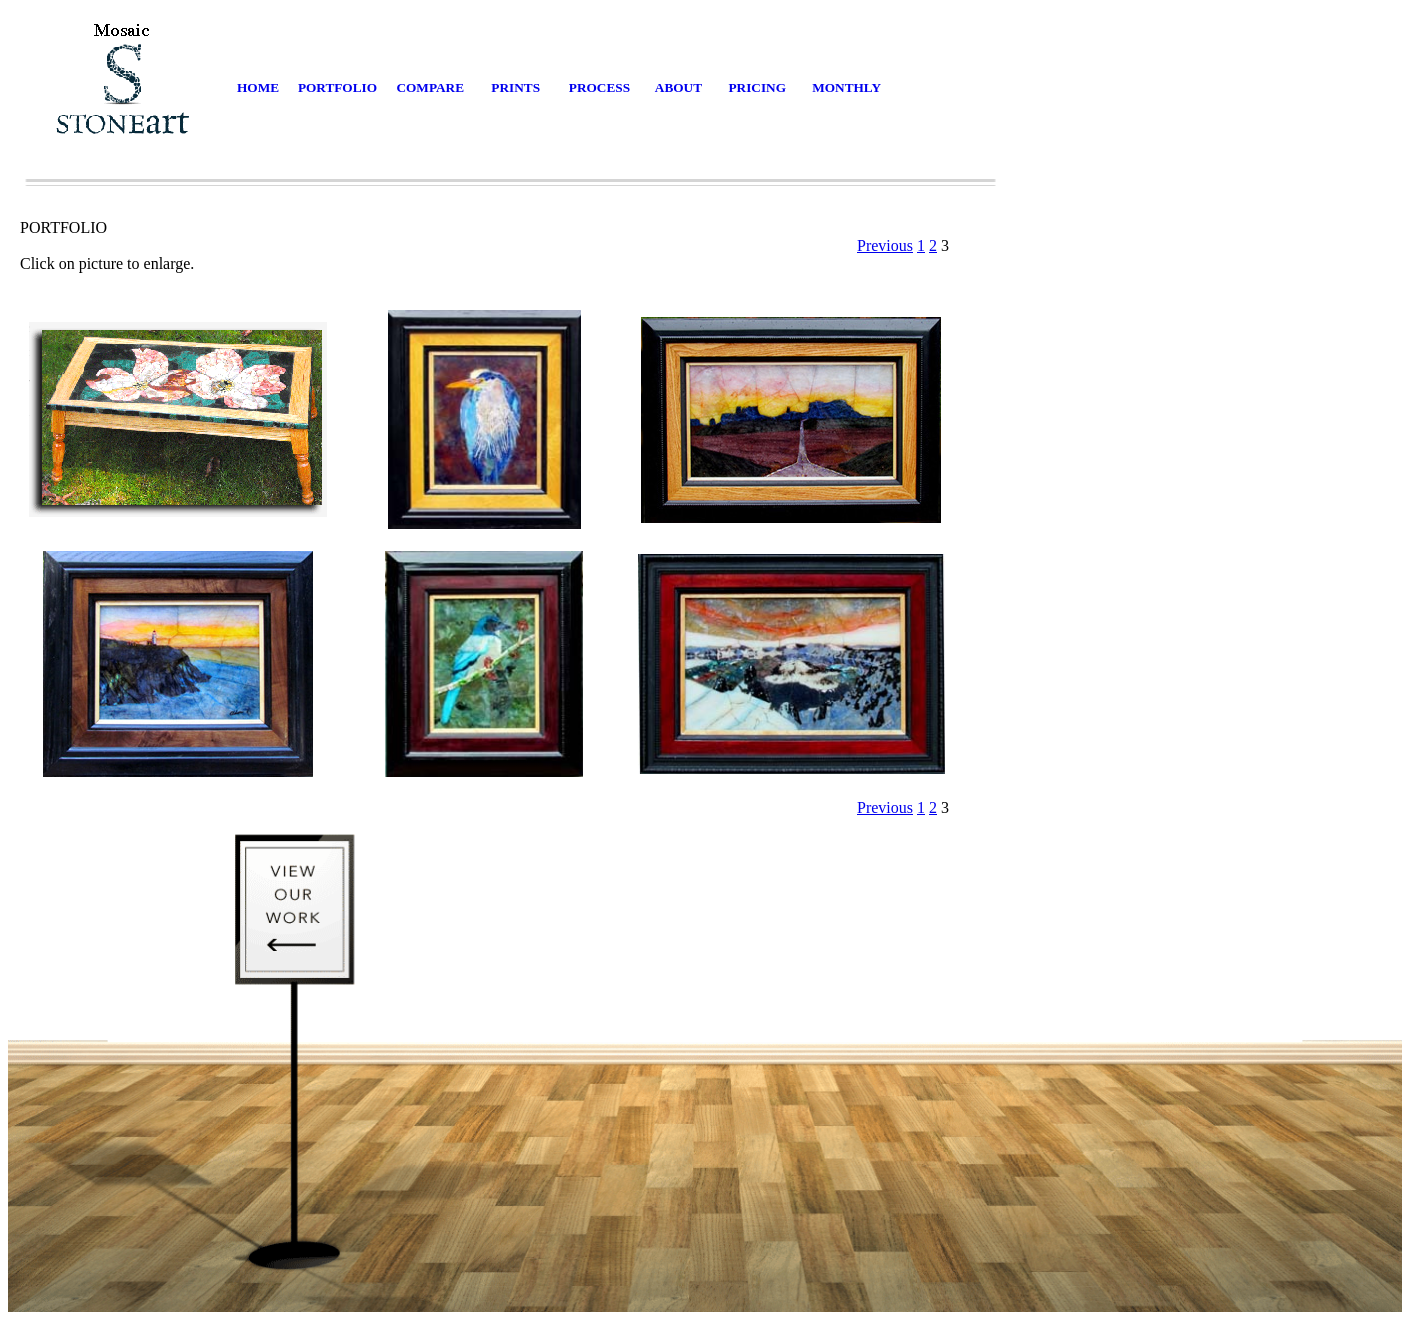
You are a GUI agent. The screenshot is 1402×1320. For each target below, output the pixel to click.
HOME (258, 87)
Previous (885, 245)
